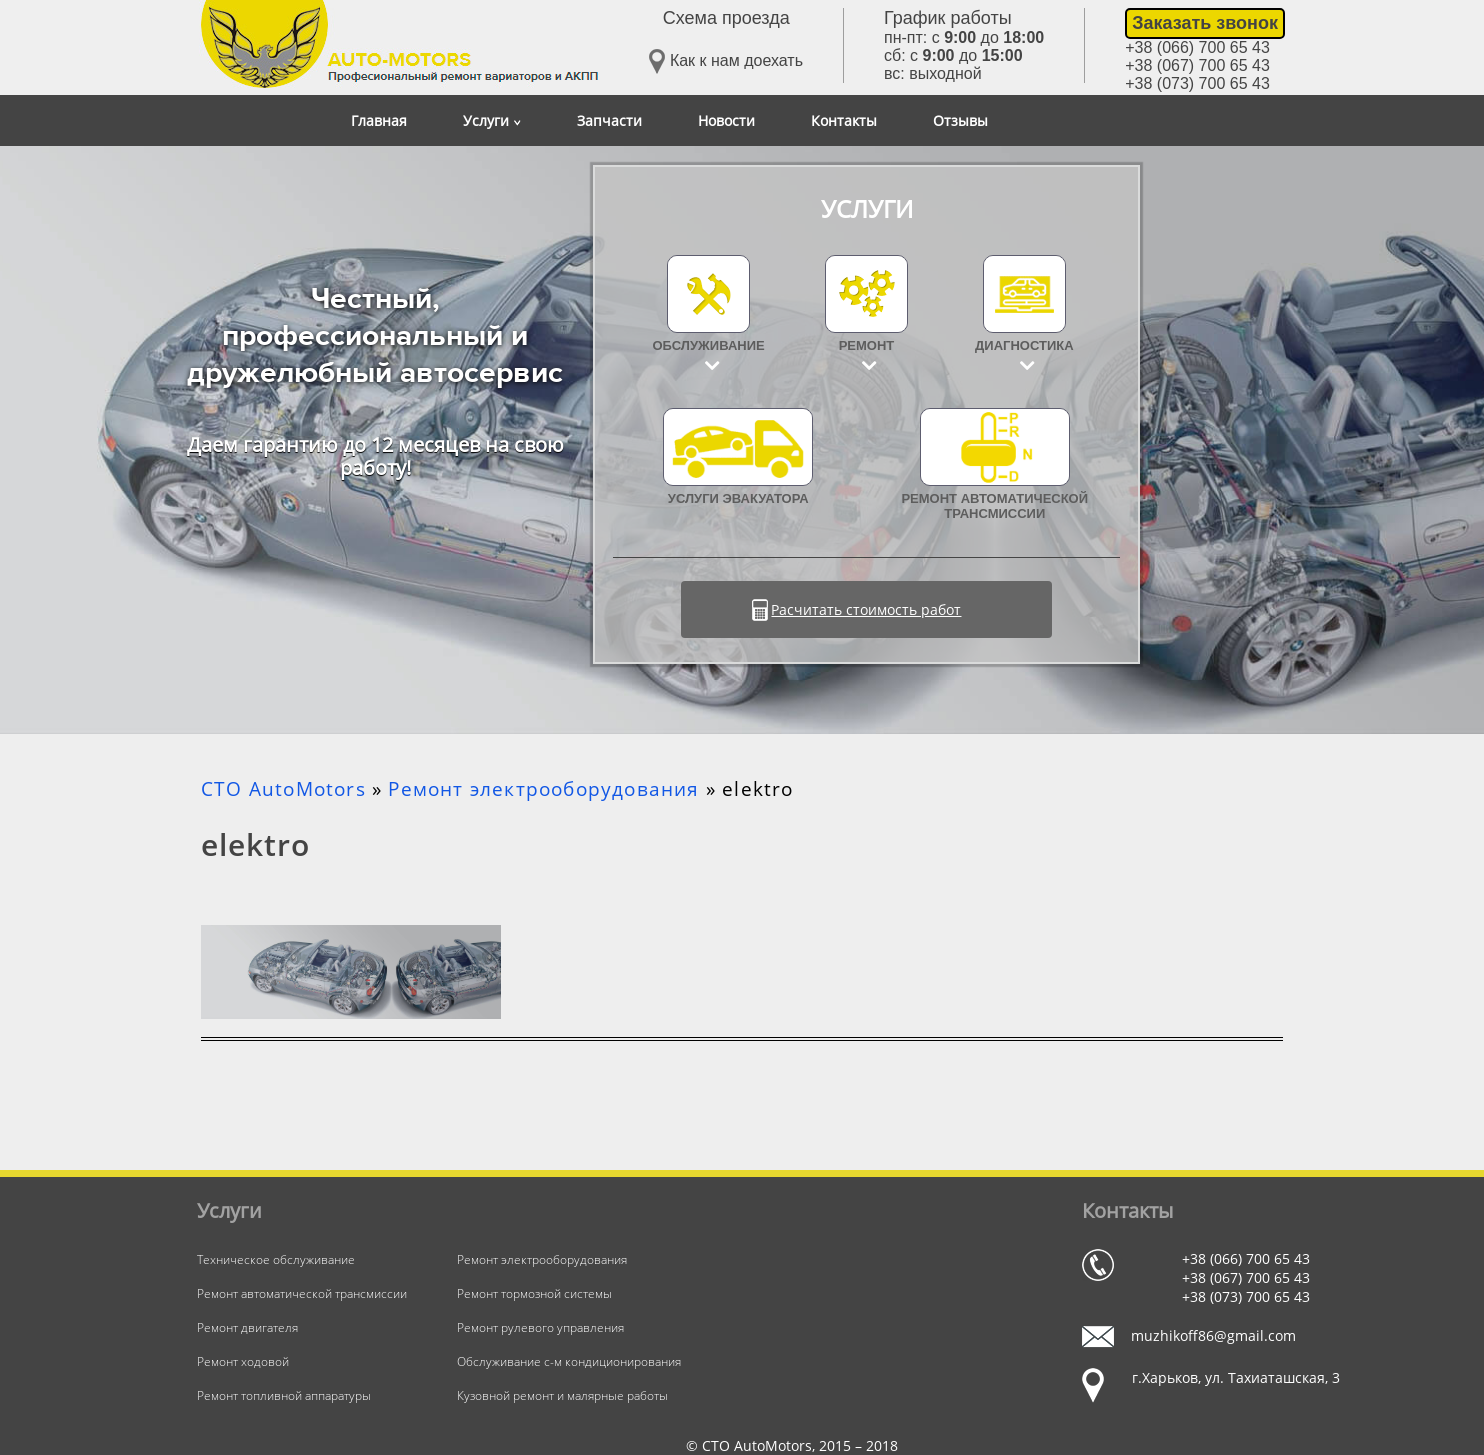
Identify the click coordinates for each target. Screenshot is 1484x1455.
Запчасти (609, 120)
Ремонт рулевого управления (540, 1327)
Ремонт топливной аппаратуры (284, 1395)
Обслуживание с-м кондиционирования (569, 1361)
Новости (726, 120)
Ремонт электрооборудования (543, 789)
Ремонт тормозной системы (534, 1293)
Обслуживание (709, 345)
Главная (379, 120)
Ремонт (867, 345)
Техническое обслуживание (276, 1259)
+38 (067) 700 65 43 (1197, 65)
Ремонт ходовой (243, 1361)
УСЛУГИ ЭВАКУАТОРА (738, 457)
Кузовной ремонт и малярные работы (562, 1395)
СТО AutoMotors (283, 789)
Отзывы (960, 120)
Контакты (844, 120)
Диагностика (1024, 345)
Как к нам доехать (726, 61)
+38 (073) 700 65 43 (1197, 83)
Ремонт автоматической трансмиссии (994, 464)
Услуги (492, 120)
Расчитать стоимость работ (866, 609)
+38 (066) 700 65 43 (1197, 47)
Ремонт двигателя (247, 1327)
